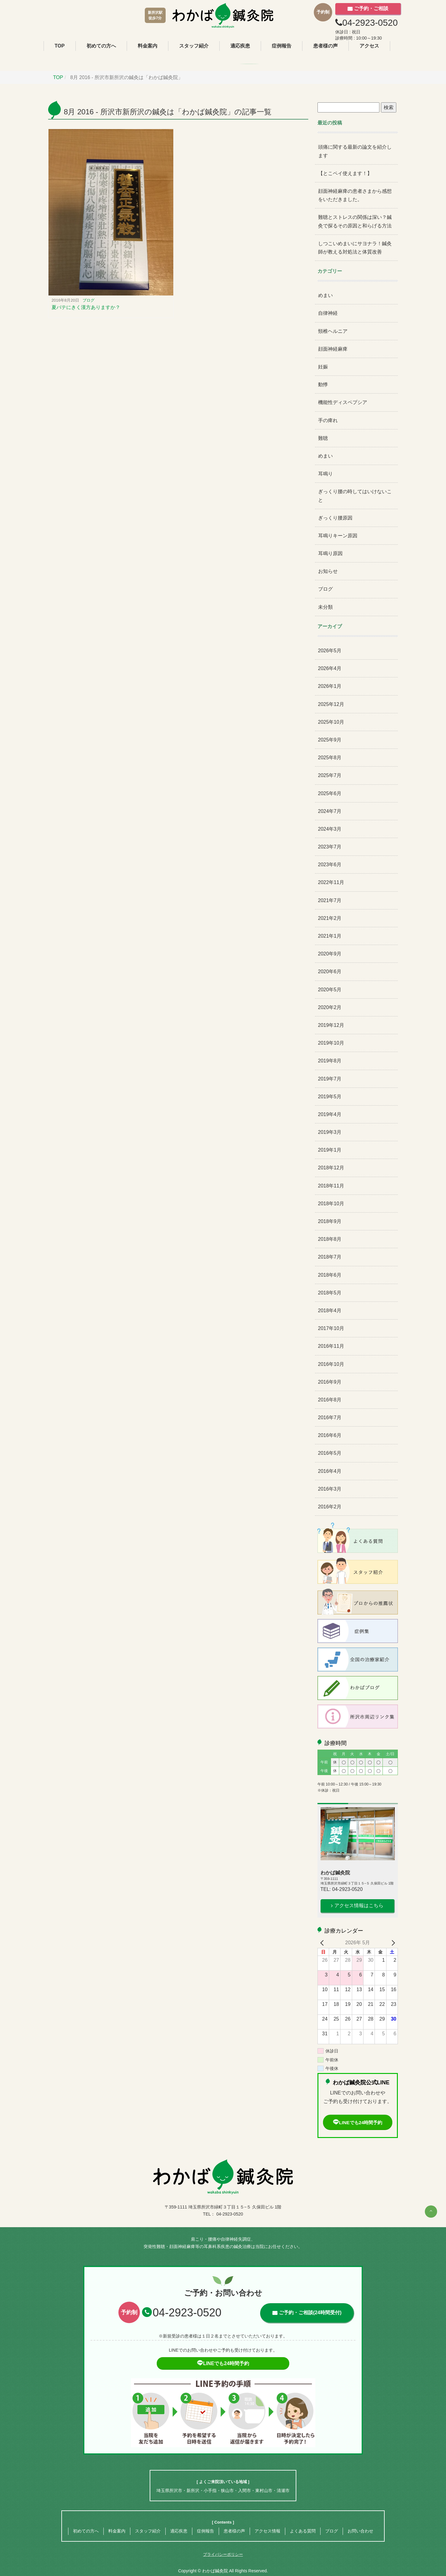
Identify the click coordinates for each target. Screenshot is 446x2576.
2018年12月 (331, 1167)
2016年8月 (330, 1399)
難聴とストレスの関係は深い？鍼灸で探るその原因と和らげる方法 (355, 221)
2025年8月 (330, 757)
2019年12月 (331, 1025)
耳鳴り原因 (330, 553)
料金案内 (147, 45)
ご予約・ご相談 (371, 8)
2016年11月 (331, 1346)
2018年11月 (331, 1185)
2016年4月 (330, 1471)
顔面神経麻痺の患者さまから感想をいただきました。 (355, 195)
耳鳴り (325, 473)
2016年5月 (330, 1453)
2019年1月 (330, 1150)
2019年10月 (331, 1043)
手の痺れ (328, 420)
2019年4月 (330, 1114)
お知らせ (328, 571)
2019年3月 (330, 1132)
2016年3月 (330, 1489)
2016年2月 (330, 1506)
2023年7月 (330, 846)
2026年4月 (330, 668)
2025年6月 (330, 793)
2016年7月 (330, 1417)
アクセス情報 (267, 2530)
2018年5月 (330, 1292)
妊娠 (323, 366)
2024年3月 (330, 829)
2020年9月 (330, 953)
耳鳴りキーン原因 (337, 535)
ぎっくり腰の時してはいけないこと (355, 495)
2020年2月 (330, 1007)
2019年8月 (330, 1060)
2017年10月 (331, 1328)
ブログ (88, 300)
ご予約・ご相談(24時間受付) (310, 2312)
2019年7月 (330, 1078)
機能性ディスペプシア (342, 402)
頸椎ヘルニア (333, 331)
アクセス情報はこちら (358, 1905)
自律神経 (328, 313)
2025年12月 (331, 704)
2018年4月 (330, 1310)
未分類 (325, 607)
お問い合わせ (360, 2530)
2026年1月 (330, 686)
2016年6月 (330, 1435)
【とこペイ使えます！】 (345, 173)
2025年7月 (330, 775)
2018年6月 (330, 1275)
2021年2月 (330, 918)
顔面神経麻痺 (333, 349)
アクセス (369, 45)
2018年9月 (330, 1221)
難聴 (323, 438)
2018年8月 (330, 1239)
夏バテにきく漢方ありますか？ (86, 307)
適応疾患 (240, 45)
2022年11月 (331, 882)
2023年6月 (330, 864)
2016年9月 (330, 1382)
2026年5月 (330, 650)
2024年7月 (330, 811)
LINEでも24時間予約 (358, 2122)
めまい (325, 295)
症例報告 (281, 45)
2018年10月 (331, 1203)
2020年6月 (330, 971)
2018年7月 (330, 1256)
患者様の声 (325, 45)
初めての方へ (101, 45)
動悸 (323, 384)
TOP (60, 45)
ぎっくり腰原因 (335, 517)
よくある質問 (303, 2530)
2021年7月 (330, 900)
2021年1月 (330, 936)
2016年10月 (331, 1364)
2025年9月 (330, 739)
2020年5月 (330, 989)
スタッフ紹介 (194, 45)
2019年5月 (330, 1096)
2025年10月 (331, 722)
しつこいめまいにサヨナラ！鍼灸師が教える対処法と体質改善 (355, 247)
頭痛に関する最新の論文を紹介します (355, 151)
